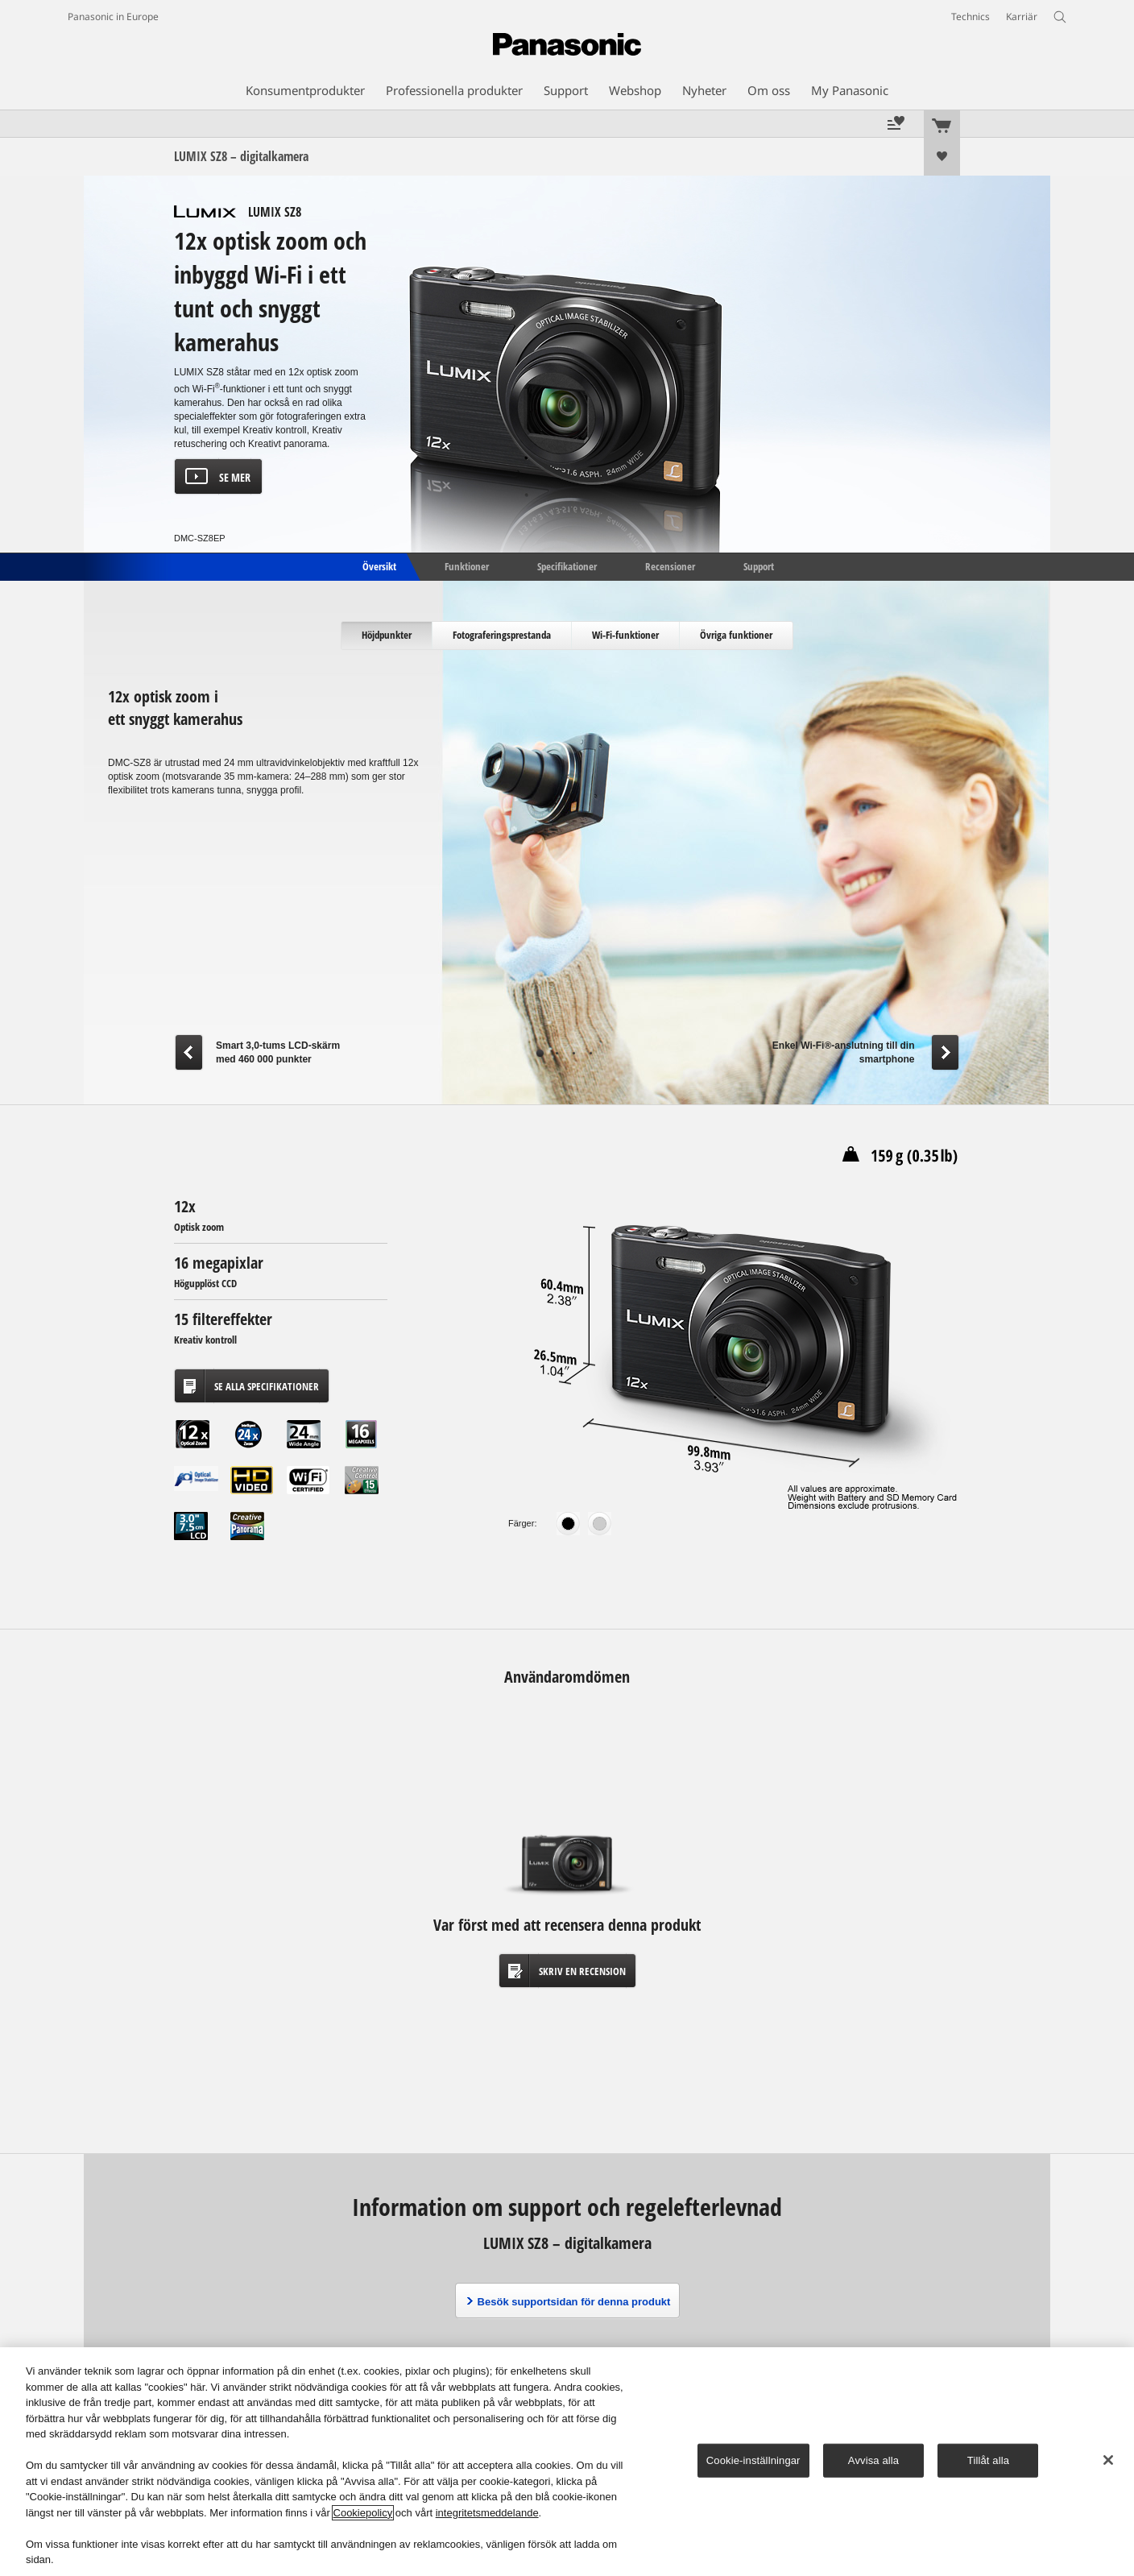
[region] (567, 2461)
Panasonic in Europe (113, 16)
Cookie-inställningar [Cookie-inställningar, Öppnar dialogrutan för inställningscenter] (753, 2460)
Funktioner (467, 565)
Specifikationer (567, 565)
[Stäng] (1108, 2460)
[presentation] (386, 635)
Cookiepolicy (363, 2513)
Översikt (378, 565)
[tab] (386, 635)
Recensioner (670, 565)
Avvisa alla (873, 2460)
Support (758, 565)
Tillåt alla (988, 2460)
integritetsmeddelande (487, 2513)
